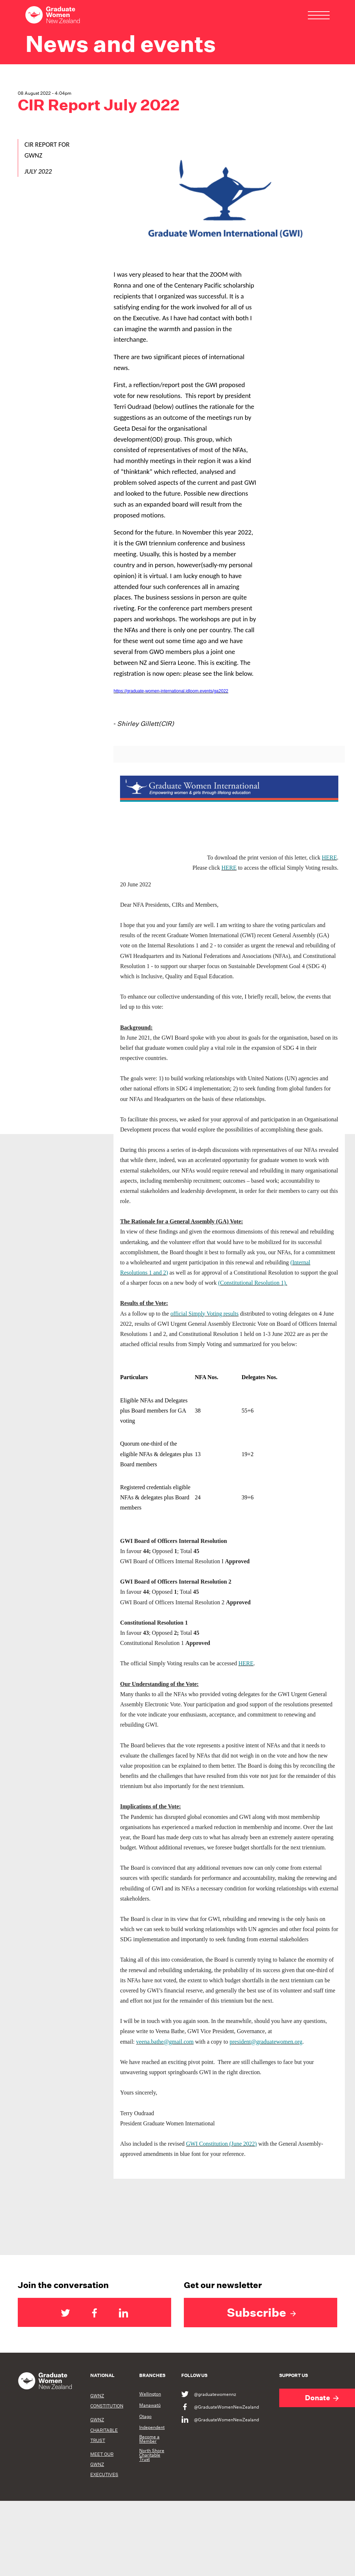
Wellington (150, 2394)
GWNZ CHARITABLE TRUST (104, 2430)
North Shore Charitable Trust (151, 2455)
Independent (152, 2427)
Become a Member (149, 2439)
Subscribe (261, 2312)
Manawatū (150, 2405)
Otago (145, 2416)
